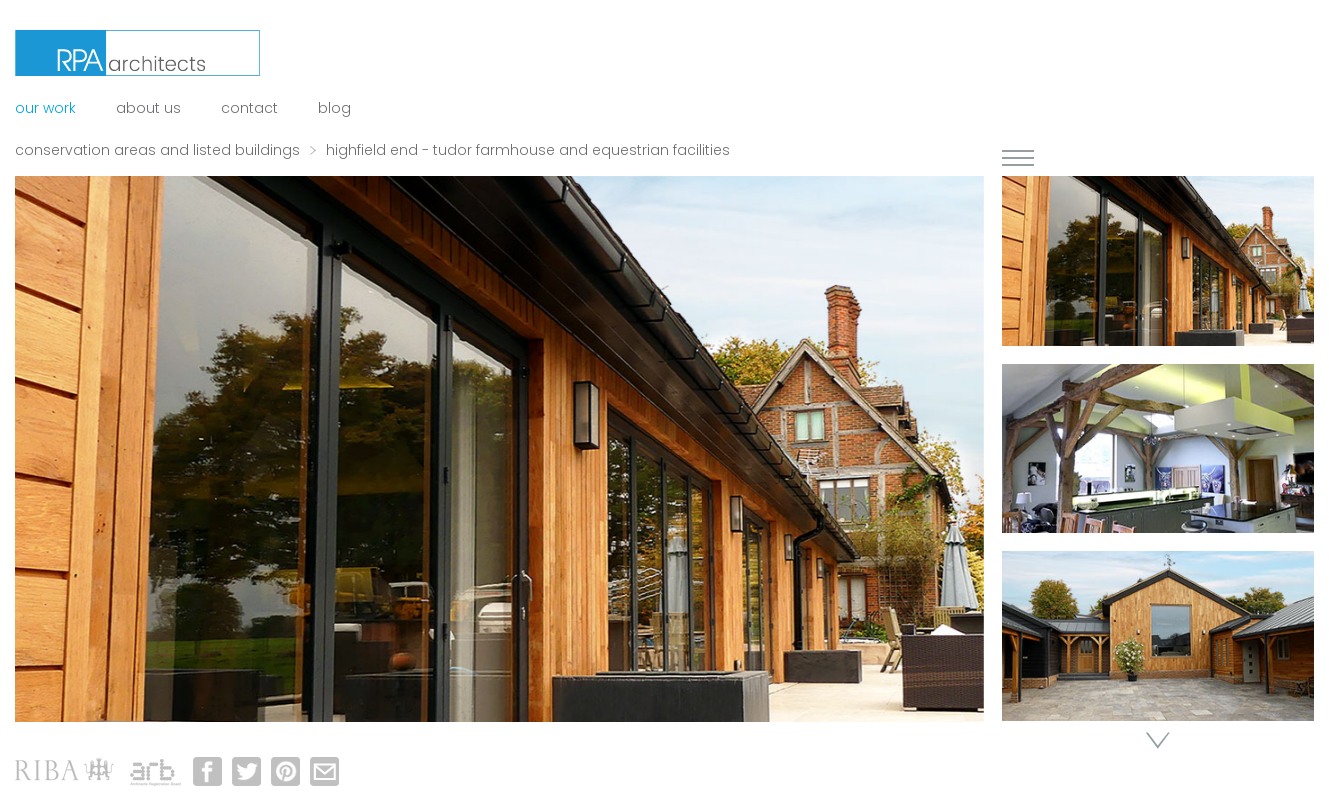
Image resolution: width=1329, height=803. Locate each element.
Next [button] (1158, 740)
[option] (499, 449)
